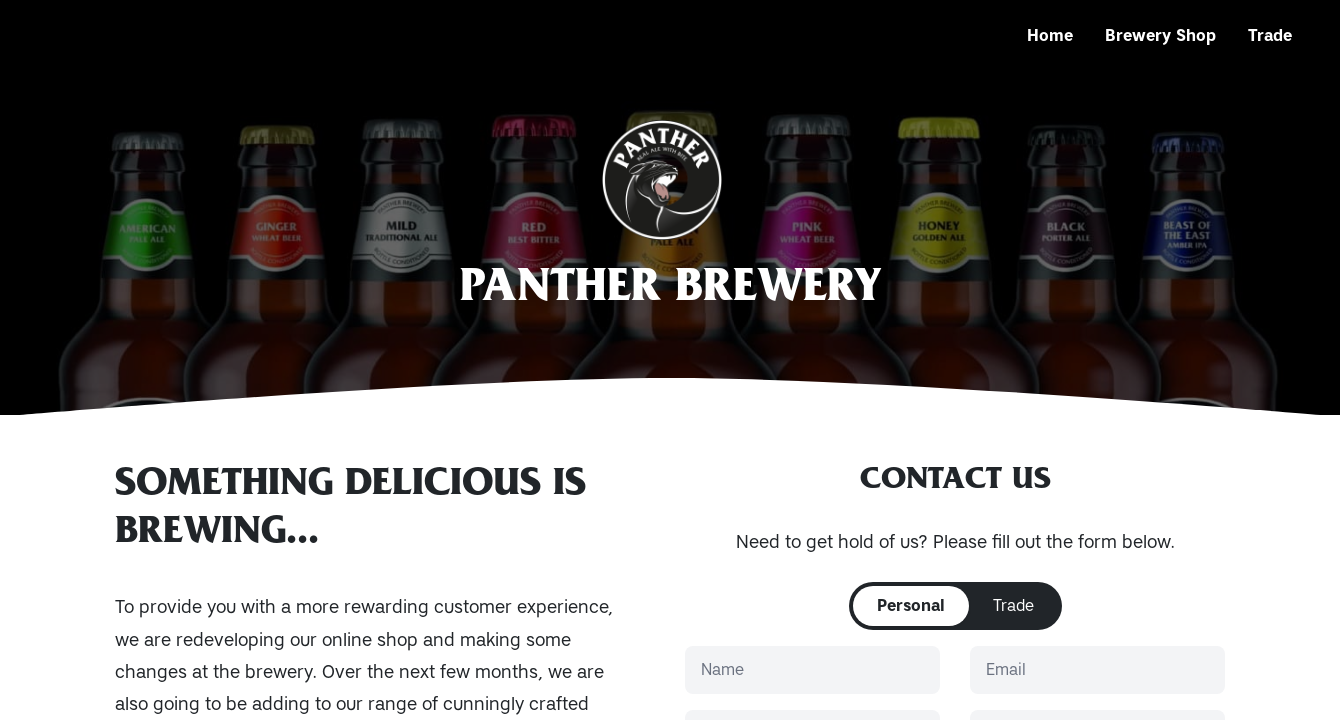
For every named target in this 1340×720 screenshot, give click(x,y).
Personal (911, 605)
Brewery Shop (1160, 35)
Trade (1270, 35)
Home (1050, 35)
